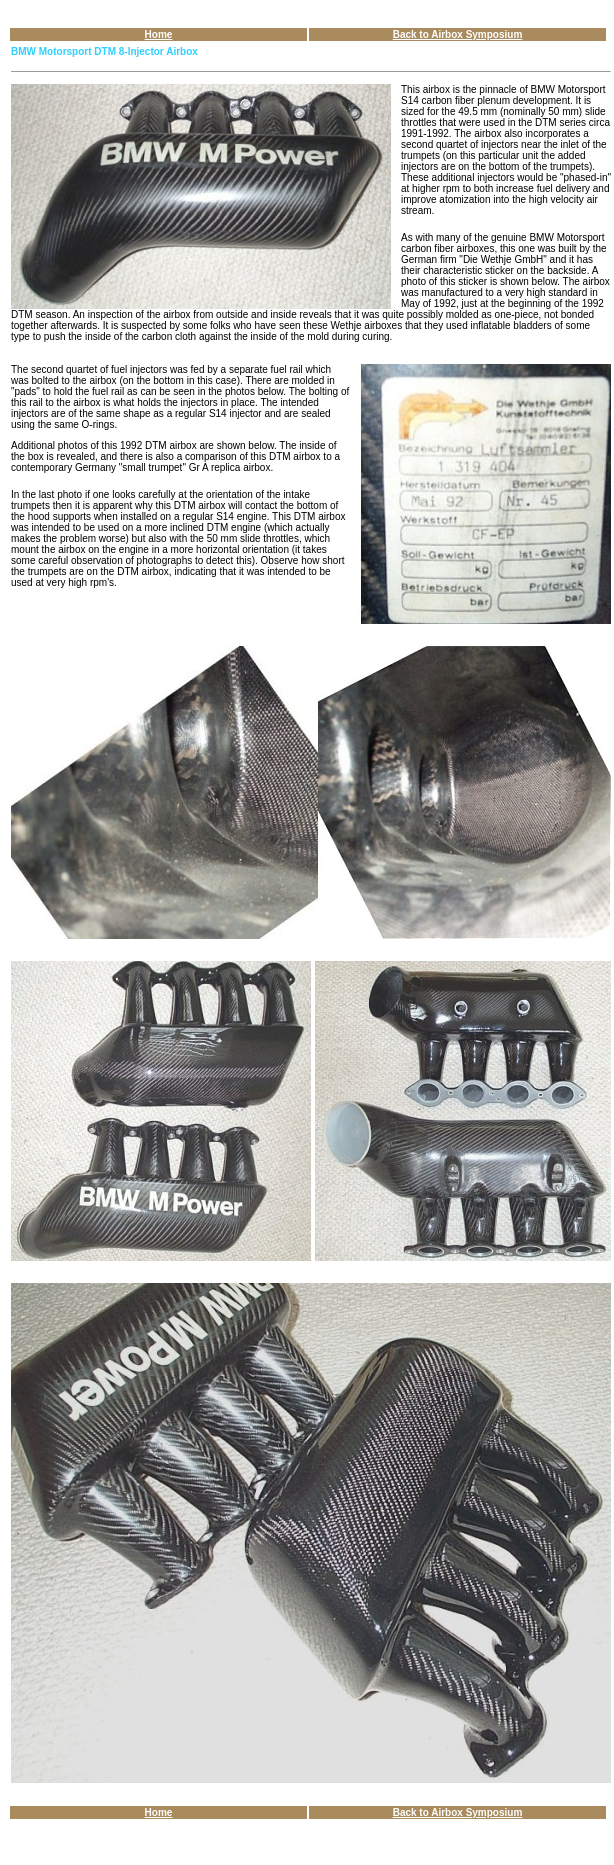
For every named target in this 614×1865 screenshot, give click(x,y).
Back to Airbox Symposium (458, 34)
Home (159, 34)
